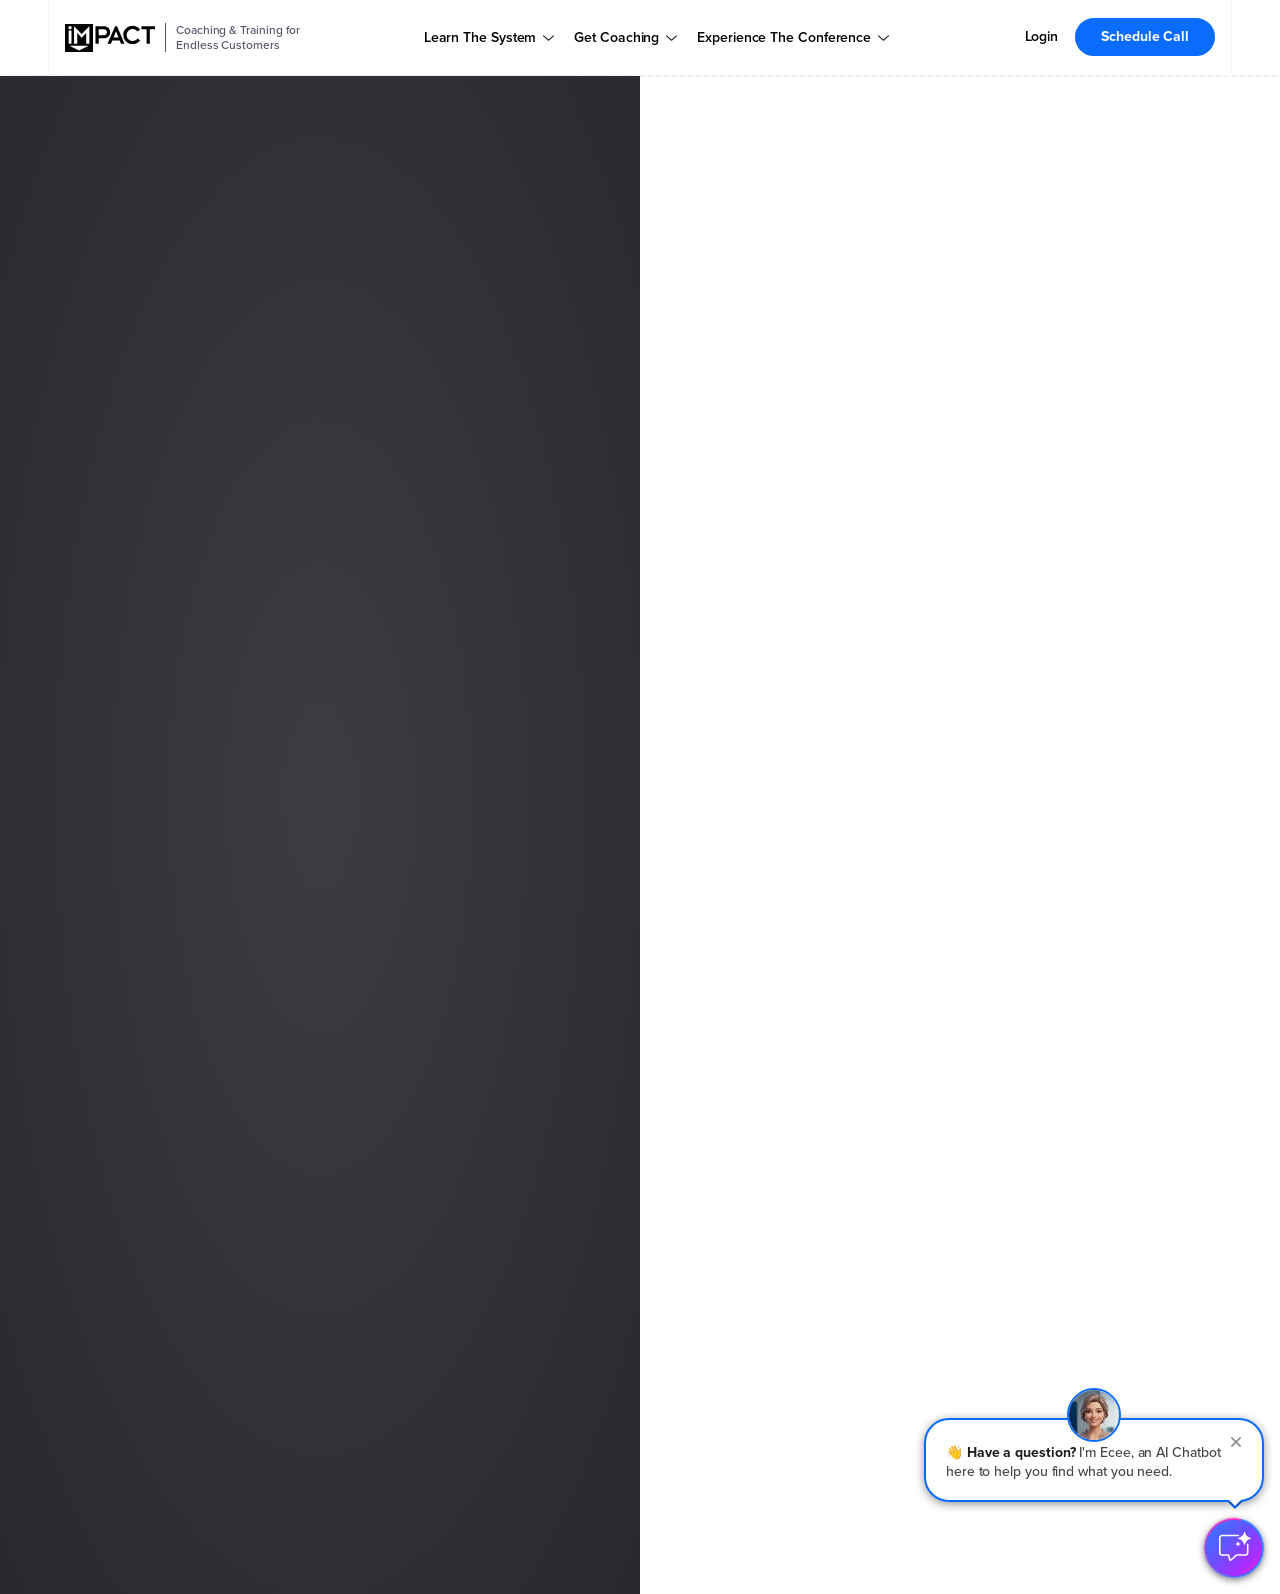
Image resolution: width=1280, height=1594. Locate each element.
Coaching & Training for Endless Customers (238, 37)
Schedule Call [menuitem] (1145, 36)
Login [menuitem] (1042, 36)
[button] (1094, 1460)
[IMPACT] (110, 38)
